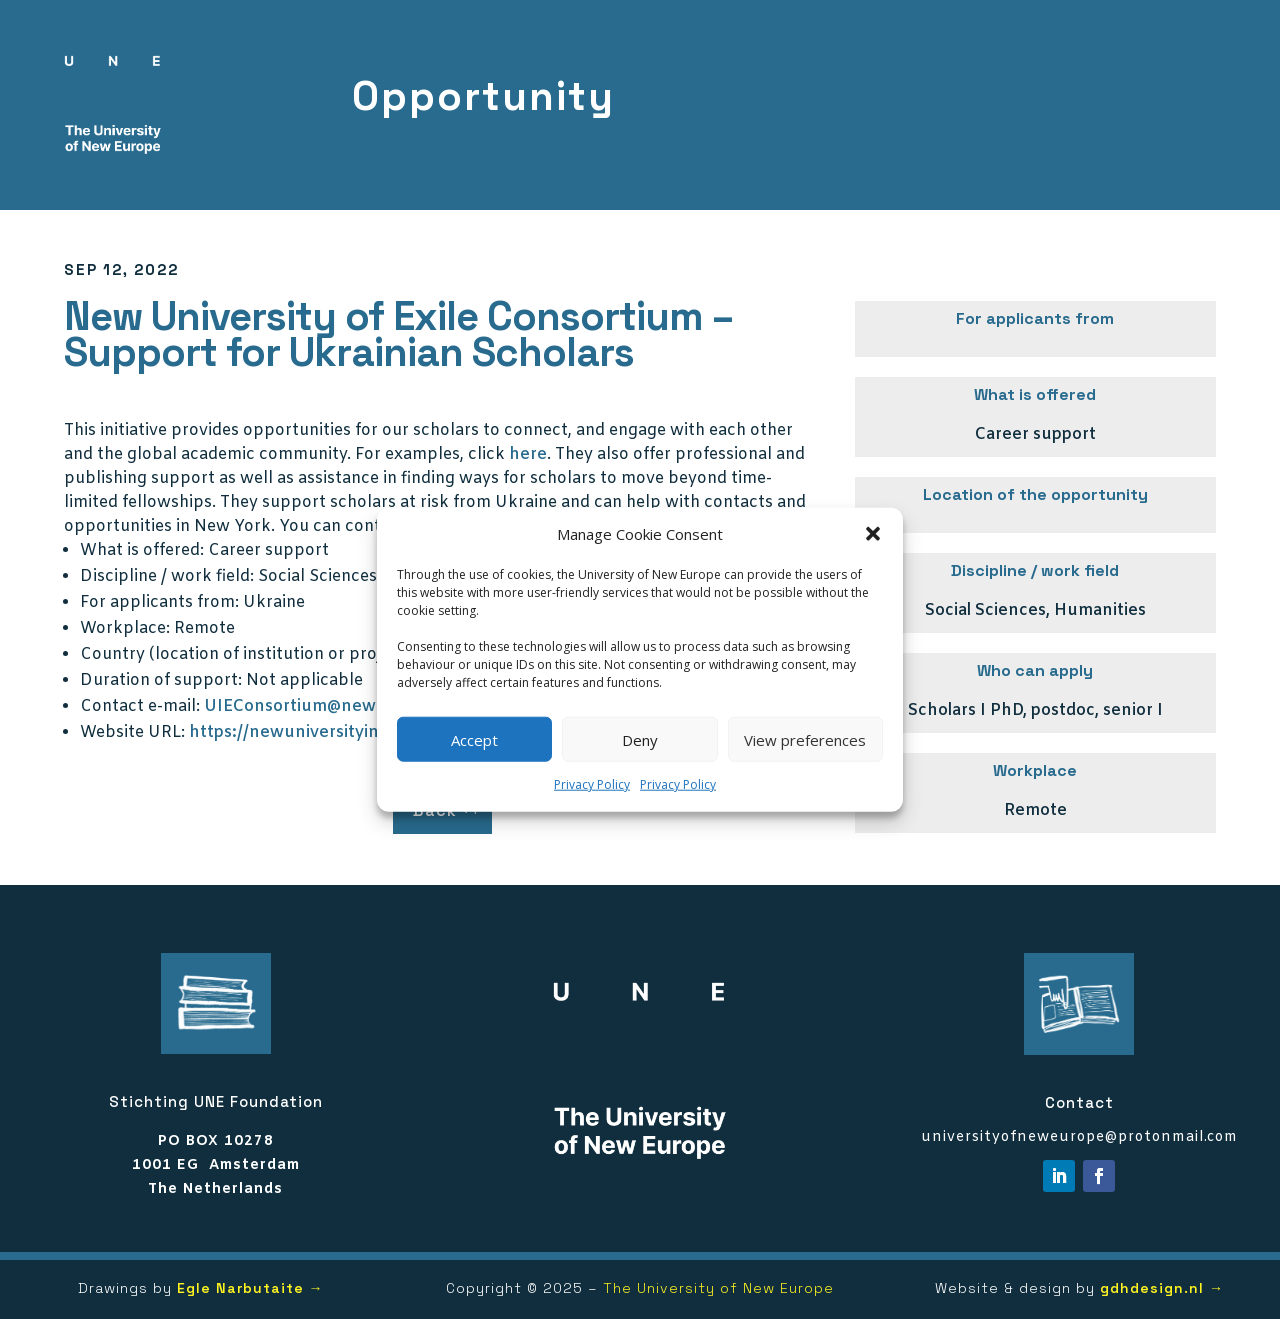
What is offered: (142, 550)
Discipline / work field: (167, 576)
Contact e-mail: (140, 706)
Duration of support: (161, 680)
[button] (873, 534)
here (528, 454)
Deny (640, 740)
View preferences (805, 740)
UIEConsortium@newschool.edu (333, 706)
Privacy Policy (592, 784)
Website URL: (132, 732)
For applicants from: (159, 602)
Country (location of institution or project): (248, 654)
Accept (474, 740)
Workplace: (125, 628)
